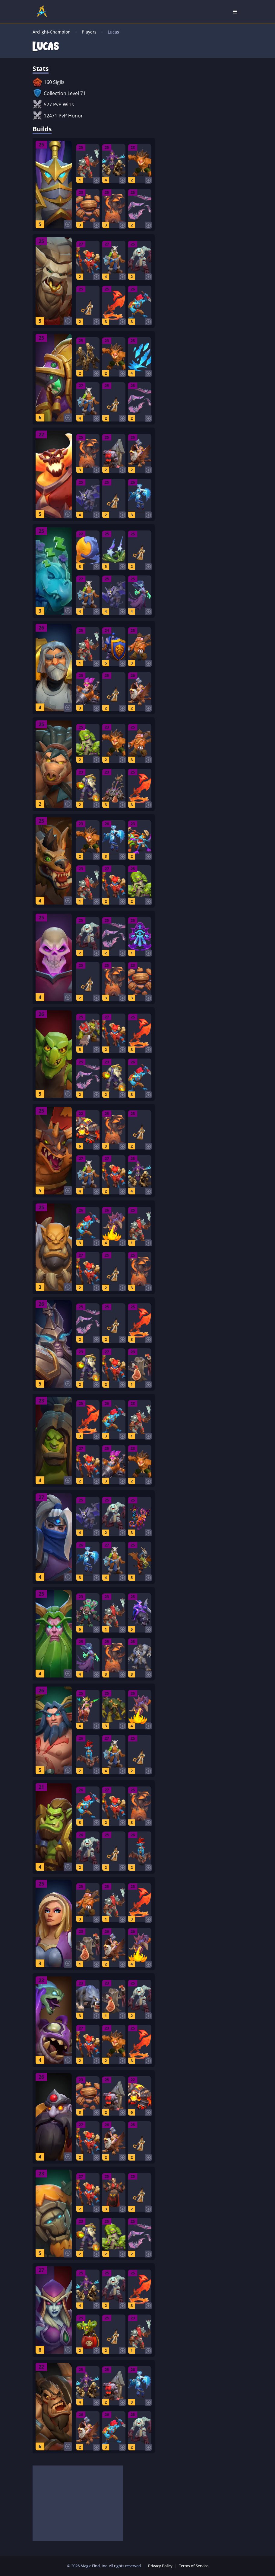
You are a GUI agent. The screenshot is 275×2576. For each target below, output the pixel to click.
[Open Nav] (235, 11)
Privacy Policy (160, 2565)
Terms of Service (193, 2565)
